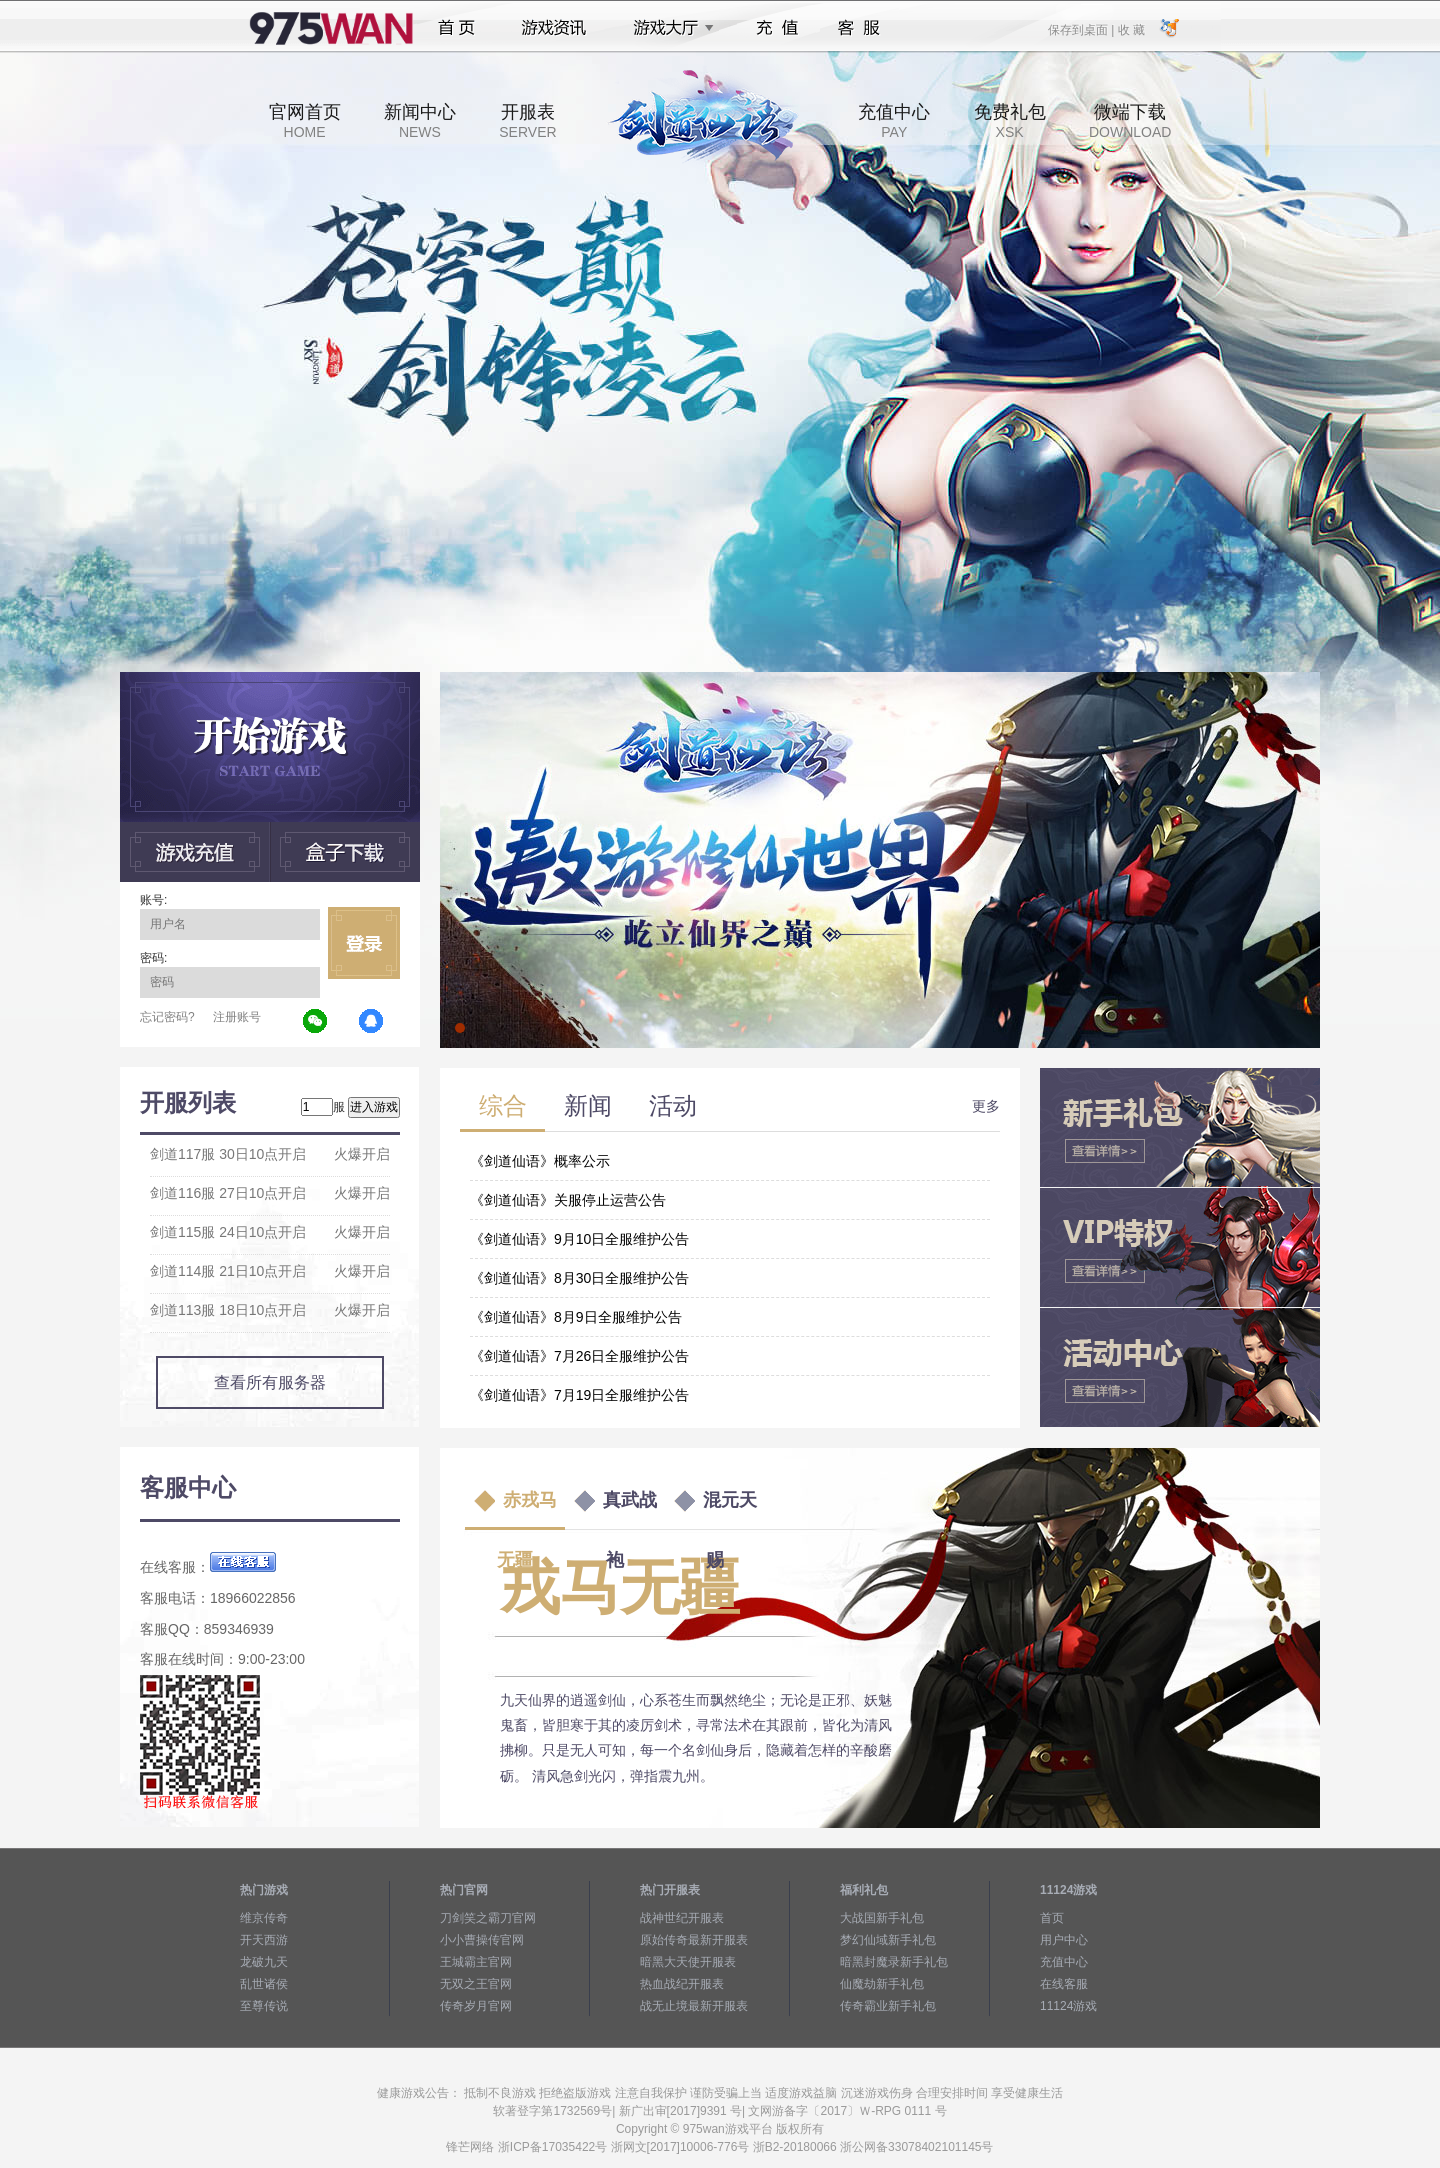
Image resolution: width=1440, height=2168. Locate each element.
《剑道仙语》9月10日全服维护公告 (579, 1239)
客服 (859, 28)
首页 (456, 28)
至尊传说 (264, 2006)
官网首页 (305, 121)
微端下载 (1130, 121)
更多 (986, 1106)
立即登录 (364, 943)
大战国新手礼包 (882, 1918)
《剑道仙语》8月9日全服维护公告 (576, 1317)
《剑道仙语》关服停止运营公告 (568, 1200)
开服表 (527, 121)
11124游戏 (1068, 2006)
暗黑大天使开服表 (688, 1962)
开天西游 (264, 1940)
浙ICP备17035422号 (552, 2147)
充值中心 (894, 121)
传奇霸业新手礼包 (888, 2006)
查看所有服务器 (270, 1382)
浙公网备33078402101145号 (916, 2147)
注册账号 (237, 1017)
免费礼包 (1010, 121)
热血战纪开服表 (682, 1984)
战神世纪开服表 (682, 1918)
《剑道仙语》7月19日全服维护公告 (579, 1395)
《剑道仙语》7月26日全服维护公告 (579, 1356)
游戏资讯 (554, 28)
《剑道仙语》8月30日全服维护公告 (579, 1278)
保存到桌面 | (1082, 29)
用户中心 (1064, 1940)
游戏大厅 (668, 28)
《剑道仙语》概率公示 (540, 1161)
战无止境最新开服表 (694, 2006)
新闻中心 (420, 121)
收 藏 (1130, 29)
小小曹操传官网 (482, 1940)
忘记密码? (167, 1017)
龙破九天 (264, 1962)
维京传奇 (264, 1918)
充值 (776, 28)
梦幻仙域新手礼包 (888, 1940)
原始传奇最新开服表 (694, 1940)
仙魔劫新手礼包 (882, 1984)
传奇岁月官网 (476, 2006)
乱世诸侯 (264, 1984)
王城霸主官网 (476, 1962)
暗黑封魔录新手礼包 (894, 1962)
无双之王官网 (476, 1984)
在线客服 (1064, 1984)
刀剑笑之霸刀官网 (488, 1918)
